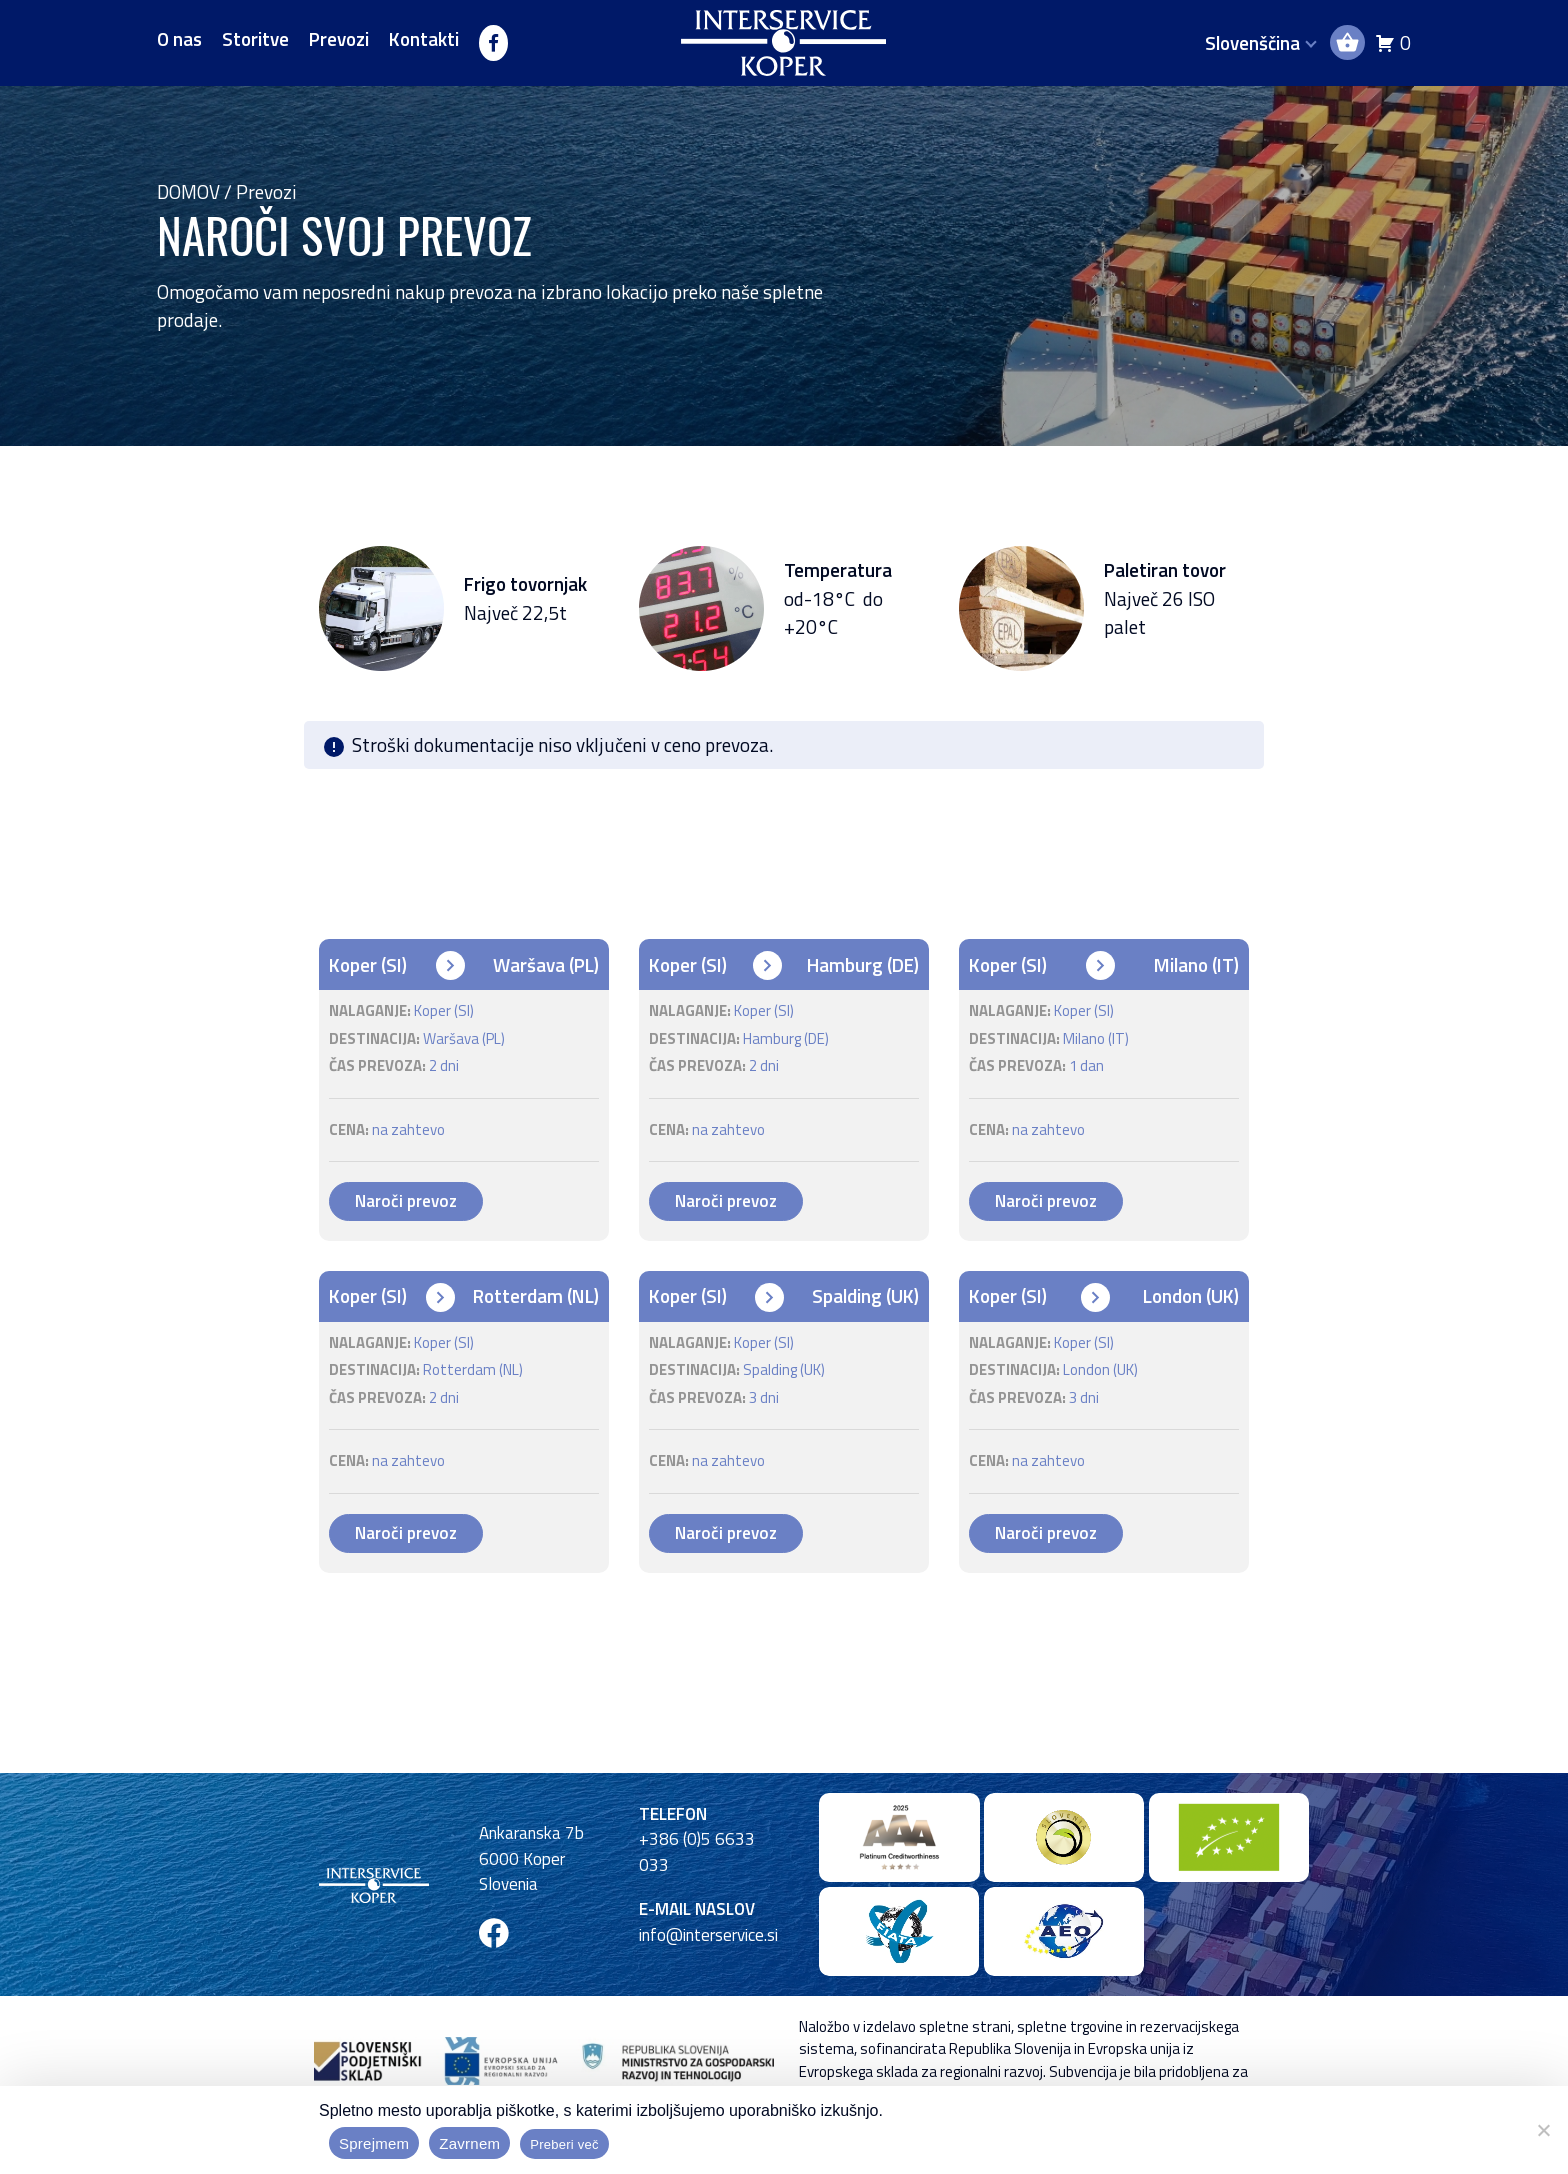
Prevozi (339, 39)
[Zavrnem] (1543, 2130)
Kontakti (424, 39)
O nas (179, 39)
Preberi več (564, 2144)
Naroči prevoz (406, 1201)
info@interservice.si (708, 1935)
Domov (188, 191)
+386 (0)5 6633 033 (697, 1852)
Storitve (255, 39)
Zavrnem (469, 2143)
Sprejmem (374, 2143)
